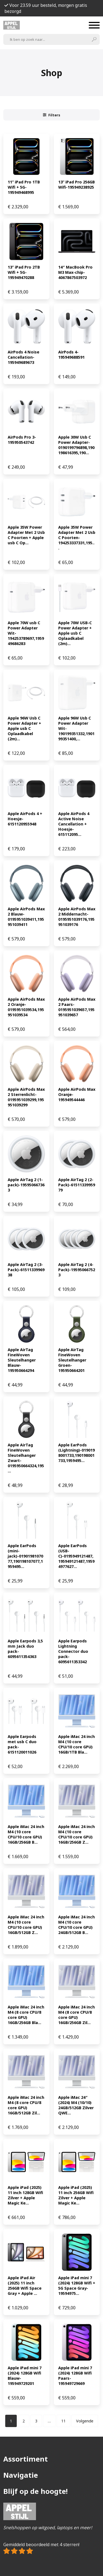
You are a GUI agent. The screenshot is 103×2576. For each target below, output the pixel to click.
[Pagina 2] (23, 2421)
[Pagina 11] (63, 2421)
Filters (51, 115)
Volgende (84, 2421)
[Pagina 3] (36, 2421)
